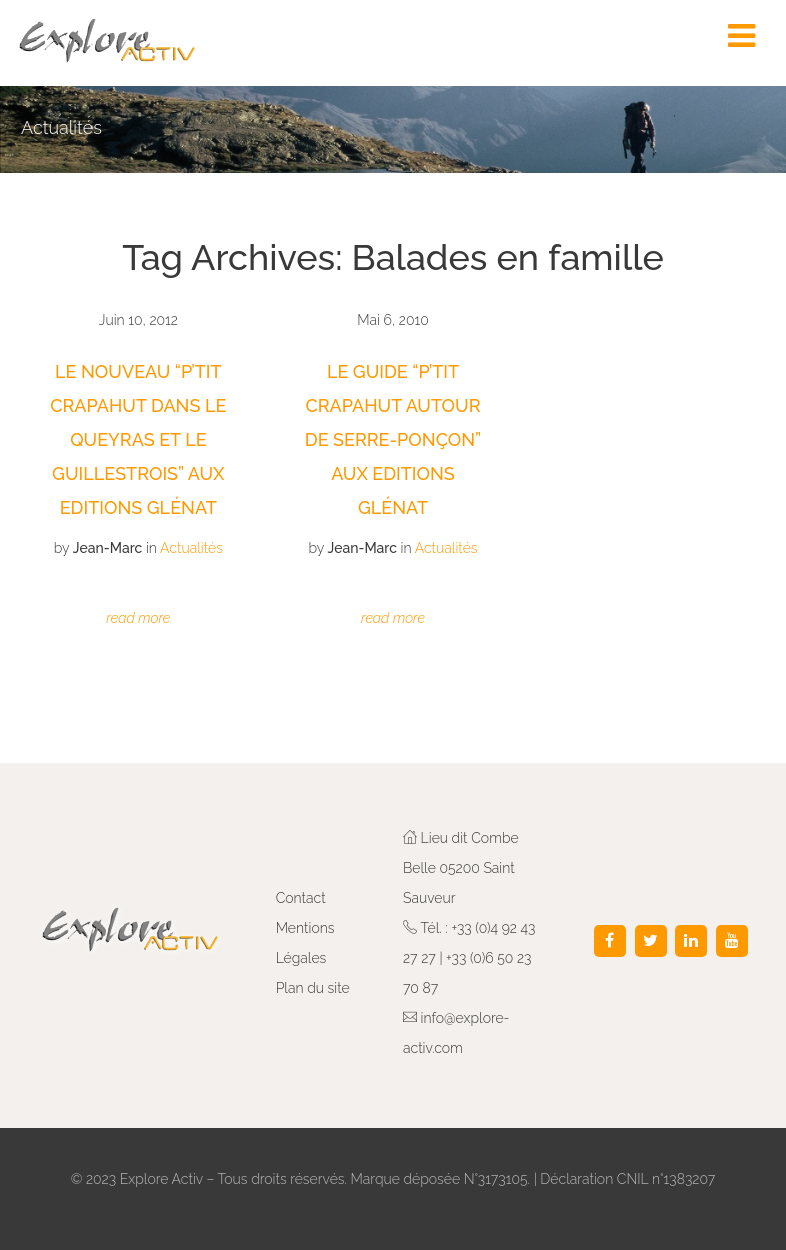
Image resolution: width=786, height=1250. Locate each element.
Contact (301, 898)
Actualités (191, 548)
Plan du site (313, 988)
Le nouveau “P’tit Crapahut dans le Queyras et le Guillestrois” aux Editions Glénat (138, 439)
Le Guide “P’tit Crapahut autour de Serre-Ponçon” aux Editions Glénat (393, 439)
